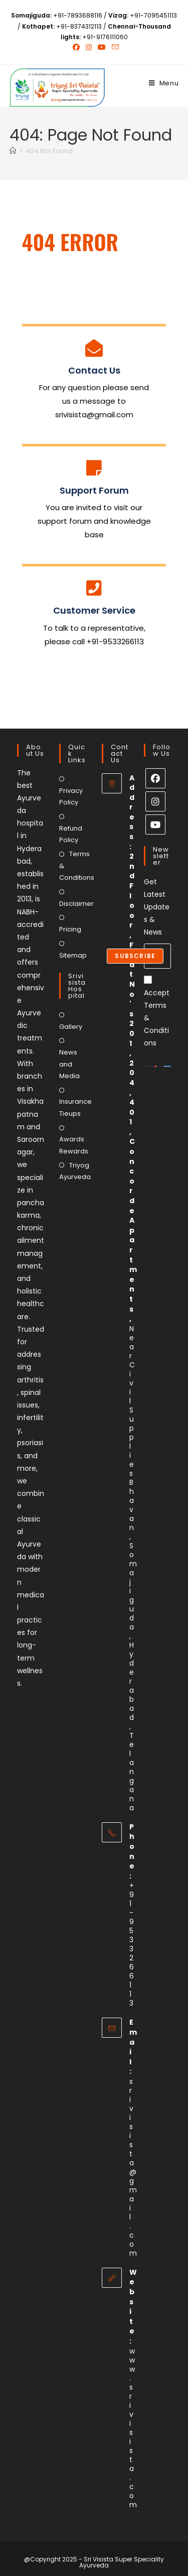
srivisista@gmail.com (133, 2167)
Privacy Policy (71, 796)
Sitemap (73, 955)
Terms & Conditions (76, 865)
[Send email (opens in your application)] (114, 47)
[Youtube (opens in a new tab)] (102, 47)
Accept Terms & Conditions (156, 1012)
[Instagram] (155, 801)
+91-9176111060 (105, 37)
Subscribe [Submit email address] (135, 956)
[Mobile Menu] (164, 83)
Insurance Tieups (75, 1107)
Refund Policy (70, 834)
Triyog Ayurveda (75, 1171)
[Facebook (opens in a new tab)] (76, 47)
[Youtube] (155, 824)
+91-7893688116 (77, 15)
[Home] (13, 151)
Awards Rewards (73, 1144)
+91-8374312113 (79, 26)
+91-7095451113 (153, 15)
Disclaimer (76, 903)
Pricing (70, 929)
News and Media (69, 1064)
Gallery (70, 1026)
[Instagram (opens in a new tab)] (89, 47)
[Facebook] (155, 778)
